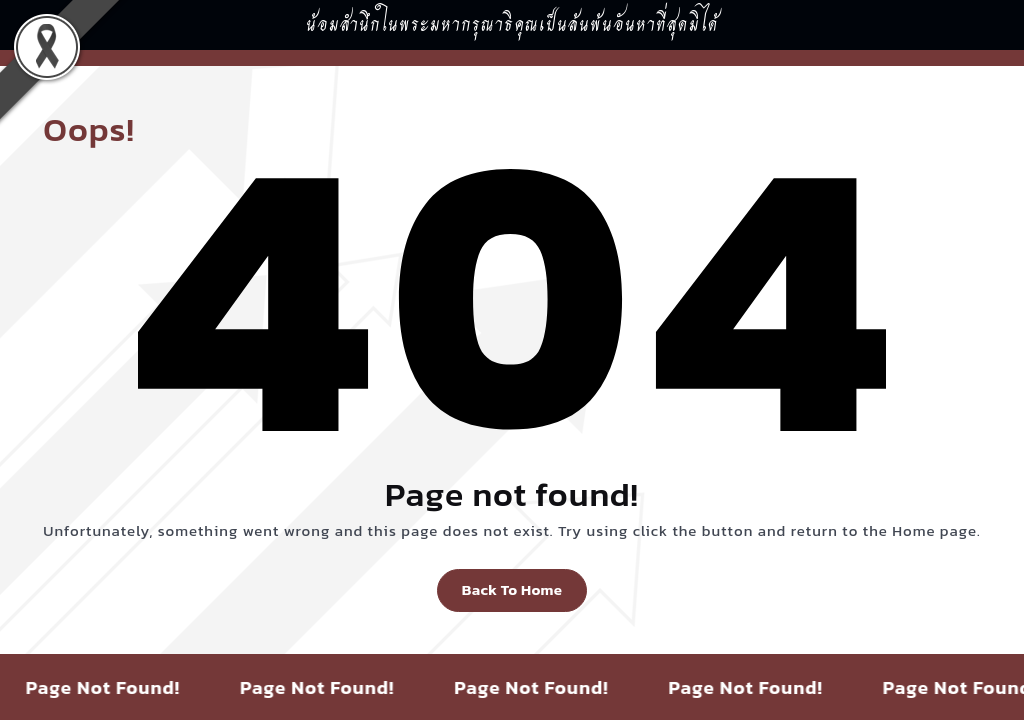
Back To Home (512, 590)
